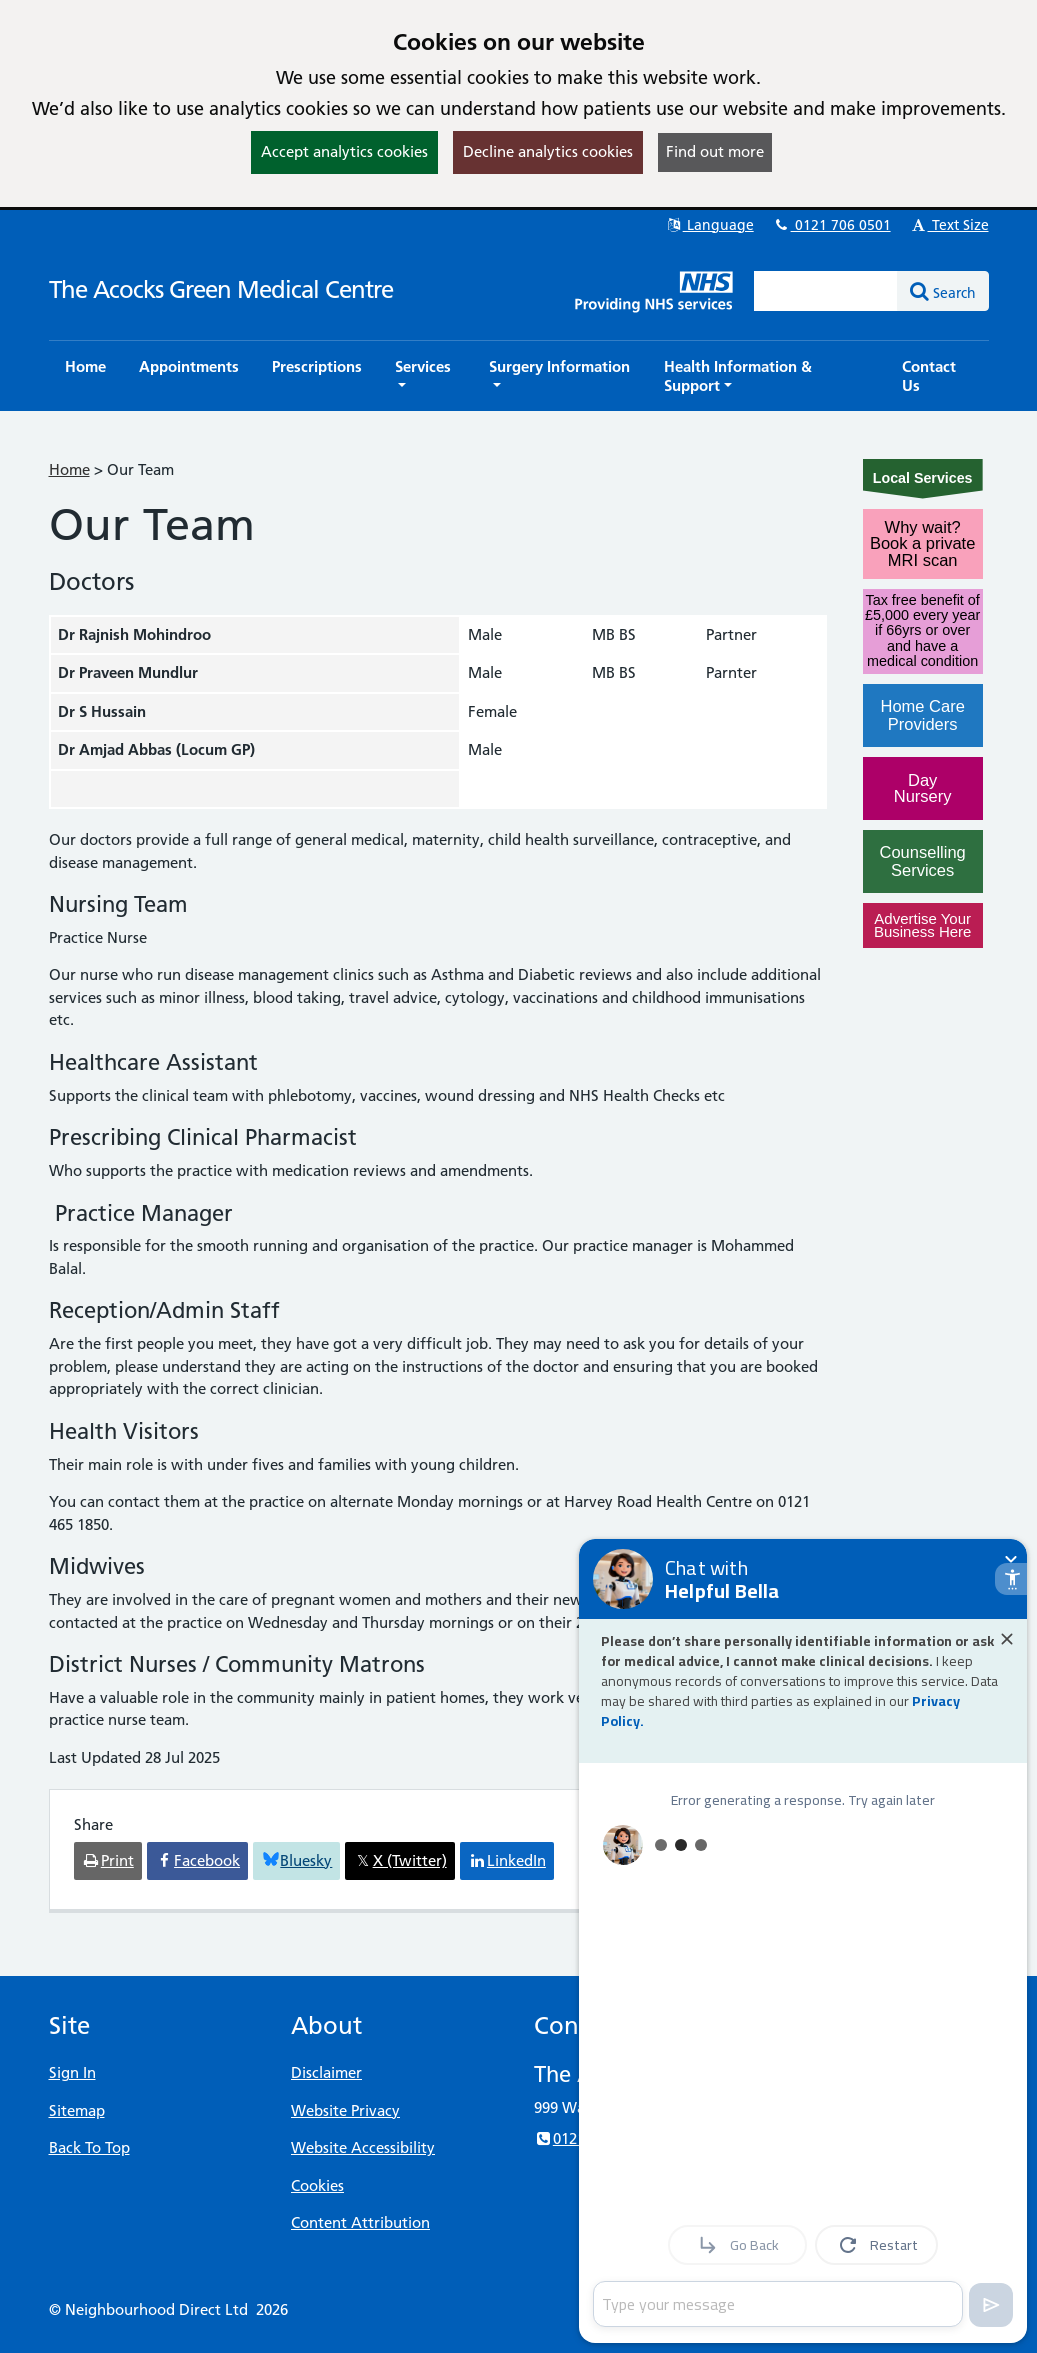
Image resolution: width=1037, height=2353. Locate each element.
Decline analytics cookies (548, 151)
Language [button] (709, 225)
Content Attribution (360, 2222)
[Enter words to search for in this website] (826, 291)
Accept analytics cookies (344, 151)
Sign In (72, 2072)
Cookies (317, 2185)
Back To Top (89, 2147)
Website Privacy (345, 2110)
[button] (426, 376)
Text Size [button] (949, 225)
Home (69, 469)
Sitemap (77, 2110)
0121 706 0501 (832, 225)
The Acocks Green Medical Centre (221, 289)
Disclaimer (326, 2072)
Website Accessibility (363, 2147)
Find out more (715, 151)
